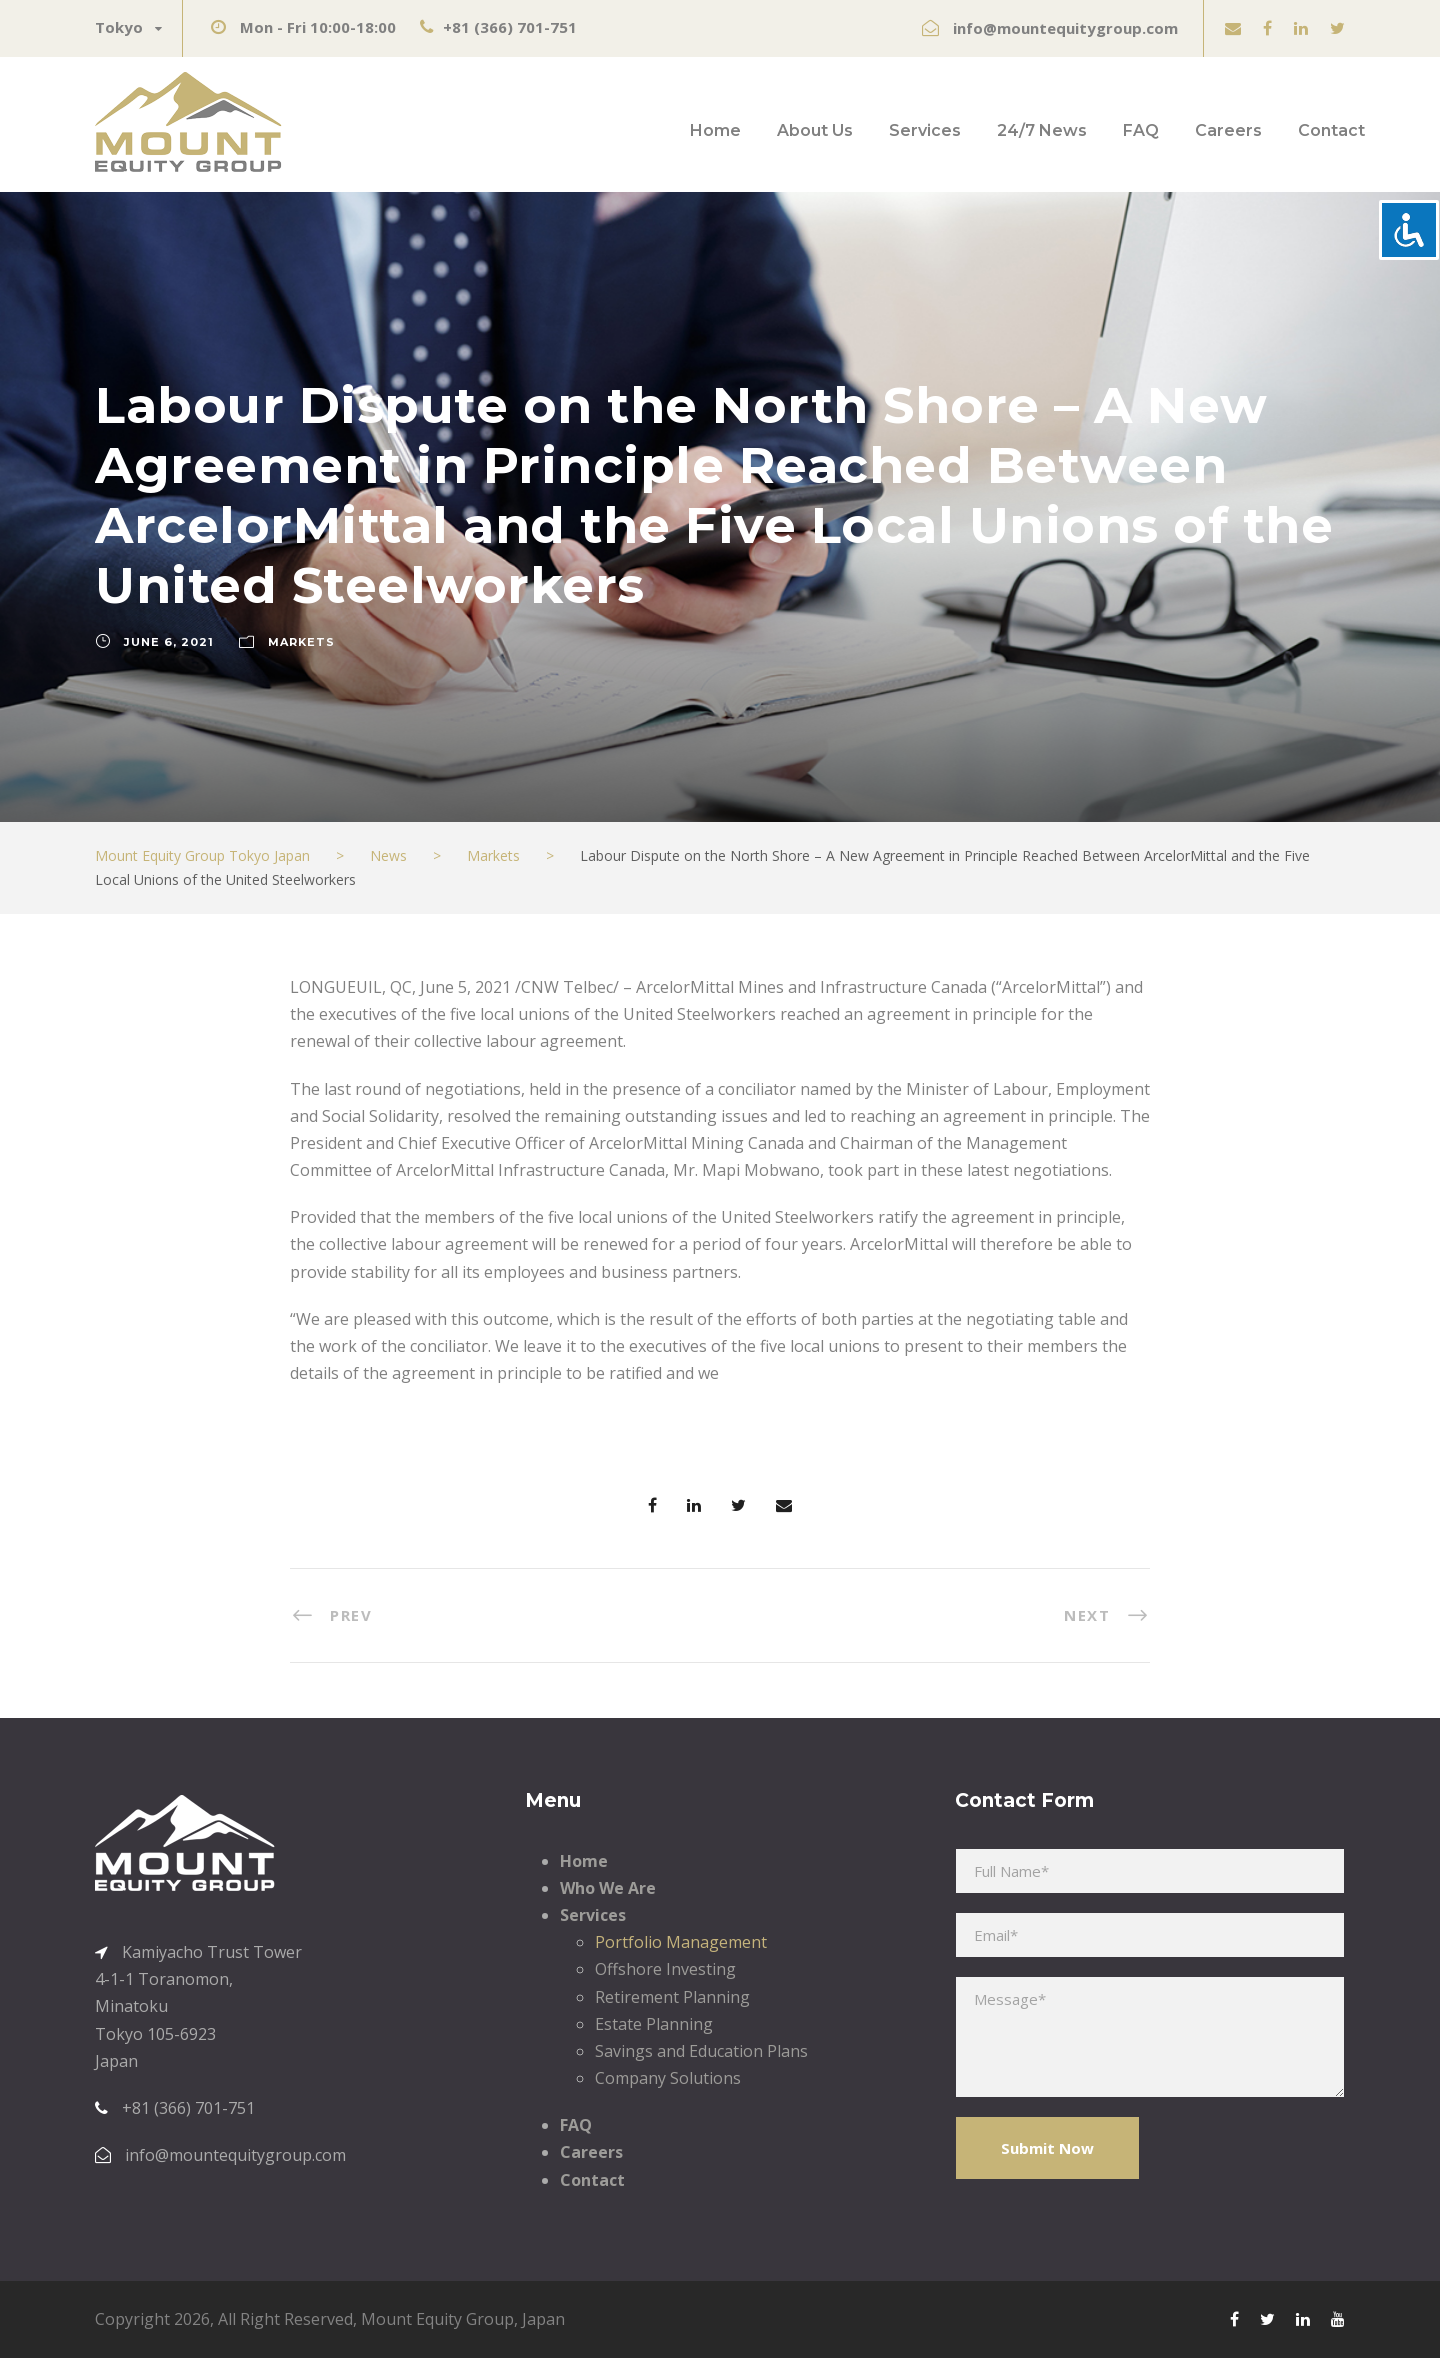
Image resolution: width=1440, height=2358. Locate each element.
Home (715, 130)
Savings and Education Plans (701, 2051)
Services (925, 130)
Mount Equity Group (437, 2319)
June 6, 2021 (169, 642)
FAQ (1141, 130)
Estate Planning (654, 2024)
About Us (815, 130)
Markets (301, 642)
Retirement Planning (672, 1997)
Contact (1331, 130)
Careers (1228, 130)
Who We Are (608, 1888)
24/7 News (1042, 130)
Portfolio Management (681, 1942)
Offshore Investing (665, 1969)
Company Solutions (668, 2078)
